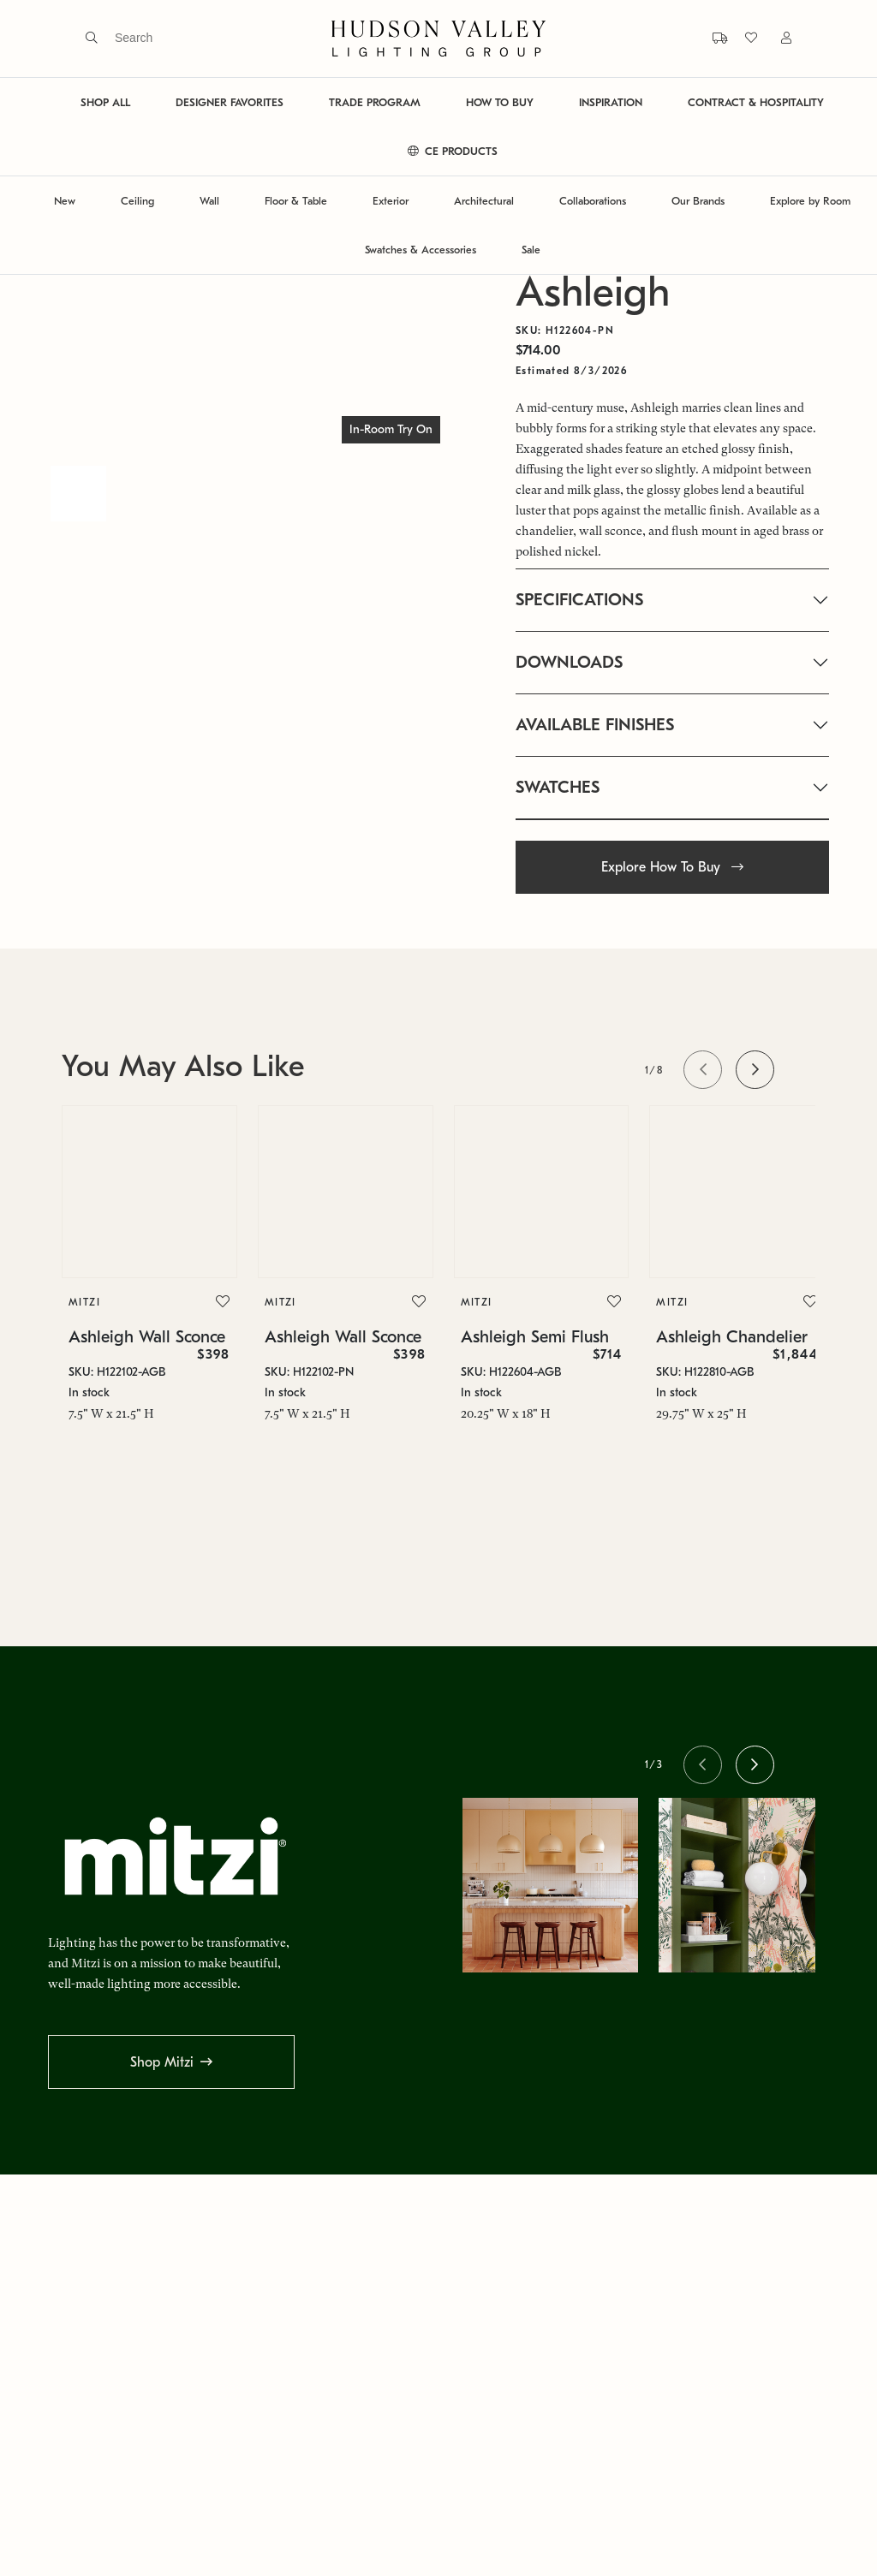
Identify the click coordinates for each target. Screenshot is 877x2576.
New (64, 200)
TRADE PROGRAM (375, 102)
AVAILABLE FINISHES (595, 725)
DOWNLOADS (569, 662)
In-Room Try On (391, 429)
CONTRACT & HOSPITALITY (756, 102)
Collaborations (592, 200)
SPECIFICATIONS (579, 600)
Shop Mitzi (162, 2062)
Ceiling (137, 200)
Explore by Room (810, 200)
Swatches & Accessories (420, 249)
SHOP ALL (105, 102)
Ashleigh (593, 292)
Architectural (484, 200)
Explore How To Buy (672, 867)
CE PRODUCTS (453, 151)
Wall (209, 200)
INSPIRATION (610, 102)
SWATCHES (558, 787)
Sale (531, 249)
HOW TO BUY (500, 102)
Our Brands (698, 200)
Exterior (391, 200)
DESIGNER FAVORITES (229, 102)
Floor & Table (296, 200)
